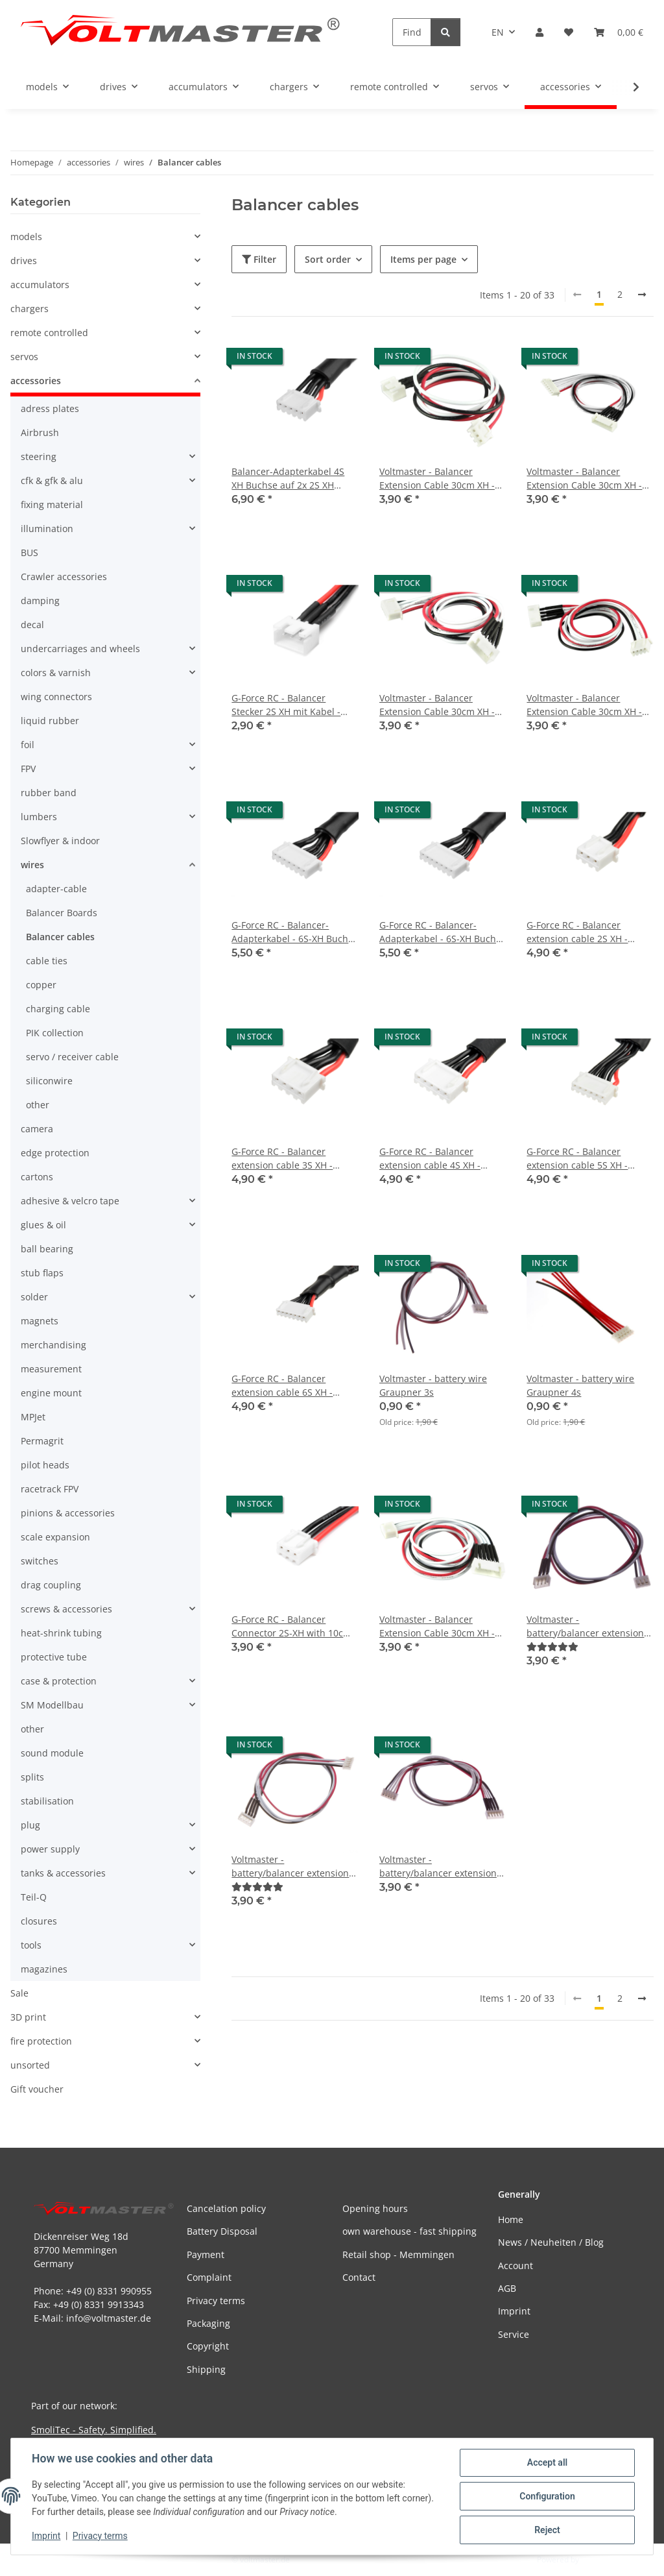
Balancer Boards (61, 912)
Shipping (206, 2369)
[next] (642, 295)
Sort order (328, 259)
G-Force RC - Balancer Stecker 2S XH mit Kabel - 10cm (285, 705)
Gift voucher (37, 2089)
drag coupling (51, 1585)
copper (41, 984)
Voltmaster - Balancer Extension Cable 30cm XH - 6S (584, 478)
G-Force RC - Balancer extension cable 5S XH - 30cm (577, 1158)
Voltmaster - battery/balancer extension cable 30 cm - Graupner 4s (438, 1866)
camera (37, 1129)
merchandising (53, 1345)
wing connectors (56, 696)
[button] (539, 32)
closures (39, 1921)
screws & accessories (66, 1609)
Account (515, 2265)
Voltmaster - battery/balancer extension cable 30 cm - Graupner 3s (290, 1866)
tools (31, 1945)
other (37, 1105)
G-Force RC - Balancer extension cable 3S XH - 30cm (282, 1158)
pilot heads (45, 1465)
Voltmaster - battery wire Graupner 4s (580, 1385)
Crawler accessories (64, 576)
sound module (52, 1753)
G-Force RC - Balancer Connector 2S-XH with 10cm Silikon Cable (291, 1626)
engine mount (51, 1393)
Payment (205, 2254)
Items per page (423, 259)
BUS (29, 552)
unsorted (30, 2065)
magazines (44, 1969)
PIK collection (55, 1033)
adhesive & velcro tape (70, 1201)
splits (32, 1777)
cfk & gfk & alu (52, 480)
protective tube (54, 1657)
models (26, 236)
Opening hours (375, 2208)
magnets (39, 1321)
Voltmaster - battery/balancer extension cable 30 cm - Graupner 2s (585, 1626)
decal (32, 624)
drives (23, 260)
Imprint (46, 2536)
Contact (358, 2277)
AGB (507, 2288)
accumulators (39, 284)
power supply (50, 1849)
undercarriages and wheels (80, 648)
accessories (35, 380)
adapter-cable (56, 888)
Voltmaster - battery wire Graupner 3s (433, 1385)
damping (40, 600)
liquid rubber (50, 720)
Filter (259, 259)
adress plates (50, 408)
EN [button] (498, 32)
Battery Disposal (222, 2231)
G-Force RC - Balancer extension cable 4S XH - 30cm (429, 1158)
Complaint (209, 2277)
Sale (19, 1993)
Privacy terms (100, 2536)
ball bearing (47, 1249)
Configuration (547, 2496)
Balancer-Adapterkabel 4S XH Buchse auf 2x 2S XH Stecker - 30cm (287, 478)
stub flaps (42, 1273)
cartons (37, 1177)
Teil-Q (34, 1897)
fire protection (41, 2041)
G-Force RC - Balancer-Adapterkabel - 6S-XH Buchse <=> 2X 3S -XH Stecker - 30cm (442, 932)
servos (24, 356)
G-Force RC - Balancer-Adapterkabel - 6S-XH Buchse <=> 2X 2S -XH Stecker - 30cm (294, 932)
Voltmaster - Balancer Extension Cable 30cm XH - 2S (437, 478)
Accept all (547, 2462)
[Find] (411, 32)
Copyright (208, 2346)
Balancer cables (60, 936)
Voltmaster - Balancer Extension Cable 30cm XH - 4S (437, 705)
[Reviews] (552, 1646)
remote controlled (49, 332)
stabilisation (47, 1801)
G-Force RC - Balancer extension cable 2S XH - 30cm (577, 932)
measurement (51, 1369)
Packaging (208, 2323)
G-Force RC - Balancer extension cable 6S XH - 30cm (282, 1385)
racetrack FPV (49, 1489)
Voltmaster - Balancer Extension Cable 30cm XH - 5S (437, 1626)
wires (32, 864)
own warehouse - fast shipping (409, 2231)
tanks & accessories (63, 1873)
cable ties (46, 960)
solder (34, 1297)
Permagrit (42, 1441)
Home (510, 2219)
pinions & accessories (68, 1513)
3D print (28, 2017)
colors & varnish (56, 672)
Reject (547, 2530)
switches (39, 1561)
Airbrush (40, 432)
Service (513, 2334)
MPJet (33, 1417)
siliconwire (49, 1081)
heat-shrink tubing (61, 1633)
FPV (28, 768)
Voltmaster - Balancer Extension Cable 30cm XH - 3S (584, 705)
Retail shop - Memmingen (398, 2254)
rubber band (49, 792)
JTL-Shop (596, 2559)
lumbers (39, 816)
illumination (47, 528)
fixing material (52, 504)
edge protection (55, 1153)
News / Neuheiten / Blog (551, 2242)
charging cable (58, 1008)
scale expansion (55, 1537)
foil (27, 744)
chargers (29, 308)
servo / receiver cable (72, 1057)
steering (38, 456)
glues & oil (43, 1225)
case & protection (59, 1681)
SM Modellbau (52, 1705)
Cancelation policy (226, 2208)
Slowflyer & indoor (60, 840)
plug (30, 1825)
